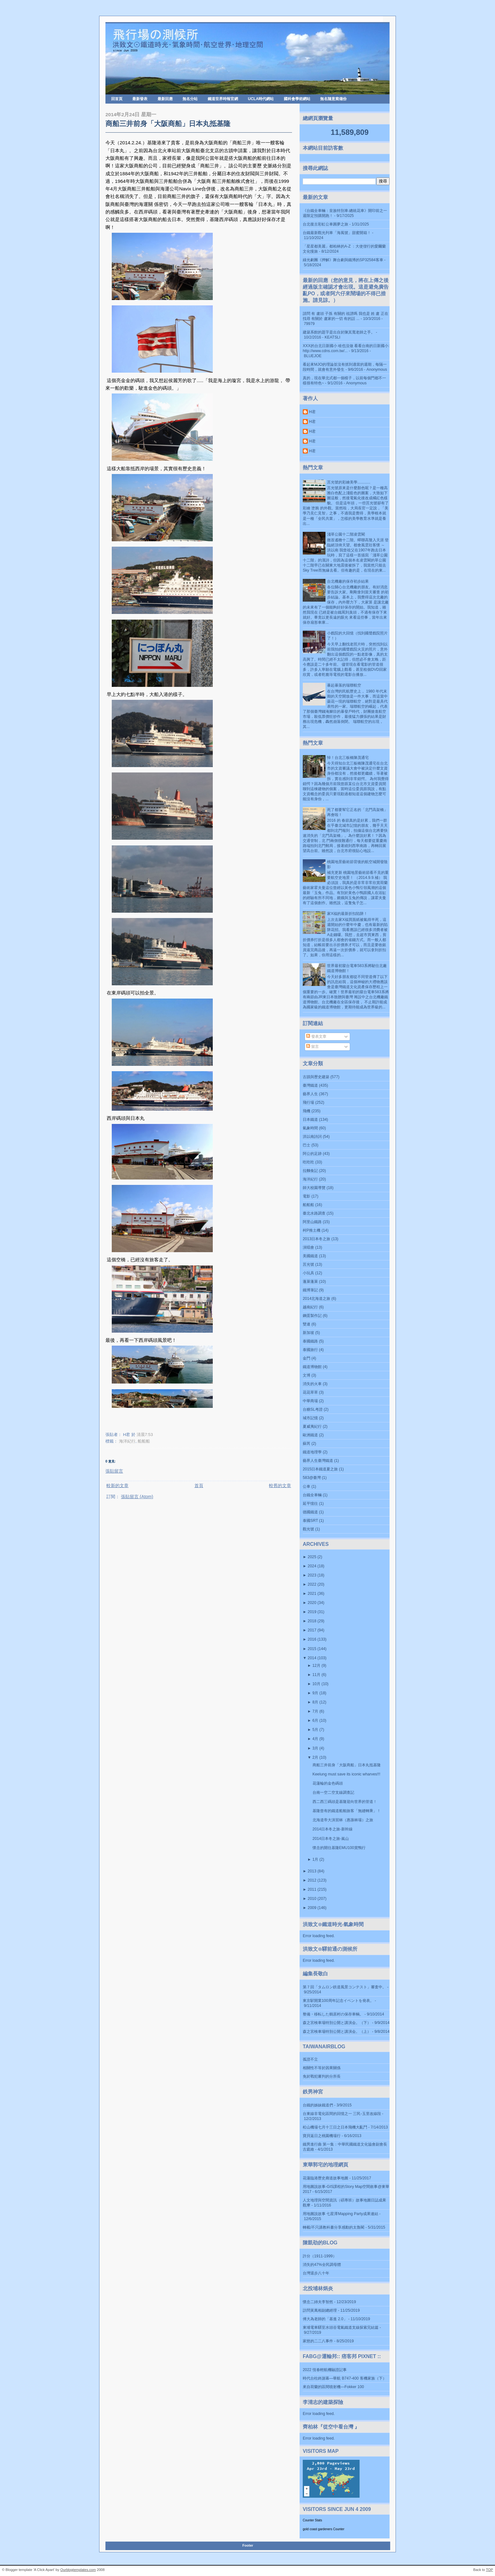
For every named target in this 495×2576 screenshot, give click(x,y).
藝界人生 (310, 1094)
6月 (315, 1720)
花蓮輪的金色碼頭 (328, 1783)
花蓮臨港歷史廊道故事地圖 (325, 2178)
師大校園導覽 (314, 1188)
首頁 (198, 1485)
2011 (312, 1889)
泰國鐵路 (310, 1341)
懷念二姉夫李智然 (318, 2302)
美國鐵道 (310, 1256)
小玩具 (308, 1273)
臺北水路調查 (314, 1213)
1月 (315, 1859)
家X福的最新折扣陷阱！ (347, 913)
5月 (315, 1729)
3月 (315, 1748)
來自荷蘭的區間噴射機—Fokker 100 (333, 2387)
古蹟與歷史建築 (316, 1077)
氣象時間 (310, 1128)
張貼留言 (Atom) (137, 1496)
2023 (312, 1575)
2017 (312, 1630)
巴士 (306, 1145)
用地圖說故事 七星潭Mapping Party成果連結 (340, 2214)
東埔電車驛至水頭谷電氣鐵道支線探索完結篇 (341, 2327)
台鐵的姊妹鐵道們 (318, 2105)
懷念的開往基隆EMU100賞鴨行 (339, 1848)
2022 (312, 1584)
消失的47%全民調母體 (322, 2264)
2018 (312, 1621)
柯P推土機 (311, 1230)
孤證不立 (310, 2059)
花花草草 (310, 1392)
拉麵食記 (310, 1170)
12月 (316, 1665)
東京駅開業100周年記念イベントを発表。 (338, 2000)
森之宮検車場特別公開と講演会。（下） (337, 2023)
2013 (312, 1871)
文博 (306, 1375)
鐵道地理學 (312, 1452)
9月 (315, 1693)
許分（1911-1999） (320, 2256)
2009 (312, 1908)
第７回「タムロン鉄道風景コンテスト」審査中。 (344, 1987)
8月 (315, 1702)
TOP (489, 2570)
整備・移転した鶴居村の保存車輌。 (333, 2014)
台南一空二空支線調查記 (333, 1792)
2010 (312, 1898)
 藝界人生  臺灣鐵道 (318, 1460)
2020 (312, 1602)
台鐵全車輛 (312, 1495)
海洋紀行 (127, 1441)
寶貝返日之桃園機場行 (322, 2136)
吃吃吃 (308, 1162)
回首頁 (116, 99)
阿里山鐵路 (312, 1222)
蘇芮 (306, 1443)
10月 (316, 1684)
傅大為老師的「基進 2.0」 (325, 2319)
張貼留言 (114, 1471)
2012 (312, 1880)
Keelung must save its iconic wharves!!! (346, 1774)
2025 (312, 1557)
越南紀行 (310, 1307)
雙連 (306, 1324)
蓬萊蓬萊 (310, 1281)
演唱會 (308, 1247)
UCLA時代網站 (261, 99)
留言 (312, 1046)
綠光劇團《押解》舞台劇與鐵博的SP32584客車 (343, 260)
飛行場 (308, 1102)
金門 (306, 1358)
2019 (312, 1612)
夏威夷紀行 (312, 1426)
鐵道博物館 (312, 1367)
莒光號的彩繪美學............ (348, 482)
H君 (312, 412)
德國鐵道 (310, 1512)
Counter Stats (312, 2520)
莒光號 (308, 1264)
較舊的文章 (280, 1485)
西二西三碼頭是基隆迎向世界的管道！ (345, 1801)
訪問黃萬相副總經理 (320, 2310)
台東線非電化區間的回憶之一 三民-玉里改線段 (342, 2113)
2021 (312, 1593)
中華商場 (310, 1401)
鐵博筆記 (310, 1290)
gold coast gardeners (317, 2529)
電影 (306, 1196)
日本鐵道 (310, 1119)
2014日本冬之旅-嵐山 (331, 1838)
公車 (306, 1486)
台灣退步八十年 (316, 2273)
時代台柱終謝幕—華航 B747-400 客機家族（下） (344, 2378)
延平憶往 (310, 1503)
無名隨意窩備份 (333, 99)
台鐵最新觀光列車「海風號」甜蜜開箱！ (337, 233)
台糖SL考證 (313, 1409)
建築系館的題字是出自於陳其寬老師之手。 (339, 332)
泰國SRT (310, 1520)
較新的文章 (117, 1485)
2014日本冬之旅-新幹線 (333, 1829)
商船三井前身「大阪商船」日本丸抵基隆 (167, 124)
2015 (312, 1649)
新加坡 (308, 1332)
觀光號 (308, 1529)
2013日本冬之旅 (316, 1239)
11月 (316, 1674)
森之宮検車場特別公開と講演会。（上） (337, 2031)
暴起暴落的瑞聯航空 (344, 685)
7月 (315, 1711)
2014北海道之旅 (316, 1298)
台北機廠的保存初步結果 (348, 581)
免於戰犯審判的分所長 (322, 2076)
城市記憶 (310, 1418)
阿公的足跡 (312, 1153)
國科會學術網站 (297, 99)
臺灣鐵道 (310, 1085)
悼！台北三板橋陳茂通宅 (348, 757)
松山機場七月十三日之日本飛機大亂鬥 (335, 2127)
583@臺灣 (312, 1477)
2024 (312, 1566)
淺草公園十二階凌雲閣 (346, 534)
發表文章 (316, 1036)
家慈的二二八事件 (318, 2341)
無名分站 (190, 99)
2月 (315, 1757)
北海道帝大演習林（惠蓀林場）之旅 (343, 1820)
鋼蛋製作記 (312, 1315)
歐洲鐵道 (310, 1435)
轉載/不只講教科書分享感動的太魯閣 (333, 2227)
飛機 (306, 1111)
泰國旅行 (310, 1350)
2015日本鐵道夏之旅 (320, 1469)
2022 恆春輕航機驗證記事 (325, 2370)
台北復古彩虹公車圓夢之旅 (325, 224)
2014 (312, 1658)
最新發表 (139, 99)
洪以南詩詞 (312, 1136)
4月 (315, 1739)
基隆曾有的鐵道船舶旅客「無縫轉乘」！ (347, 1811)
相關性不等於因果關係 (322, 2068)
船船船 (144, 1441)
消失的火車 (312, 1384)
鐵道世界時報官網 (223, 99)
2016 (312, 1639)
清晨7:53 (145, 1434)
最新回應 (165, 99)
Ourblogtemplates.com (78, 2570)
